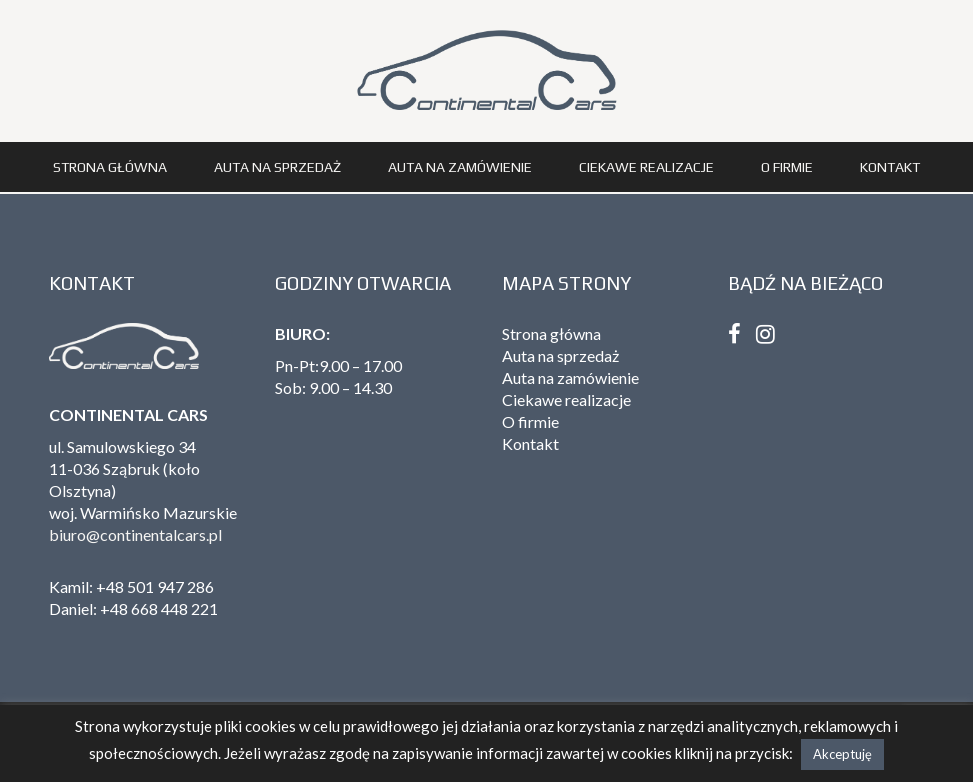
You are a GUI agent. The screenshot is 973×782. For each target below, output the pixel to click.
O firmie (787, 167)
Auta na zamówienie (460, 167)
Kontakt (890, 167)
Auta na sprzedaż (277, 167)
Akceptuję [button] (842, 754)
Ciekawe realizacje (646, 167)
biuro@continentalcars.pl (135, 534)
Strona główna (110, 167)
